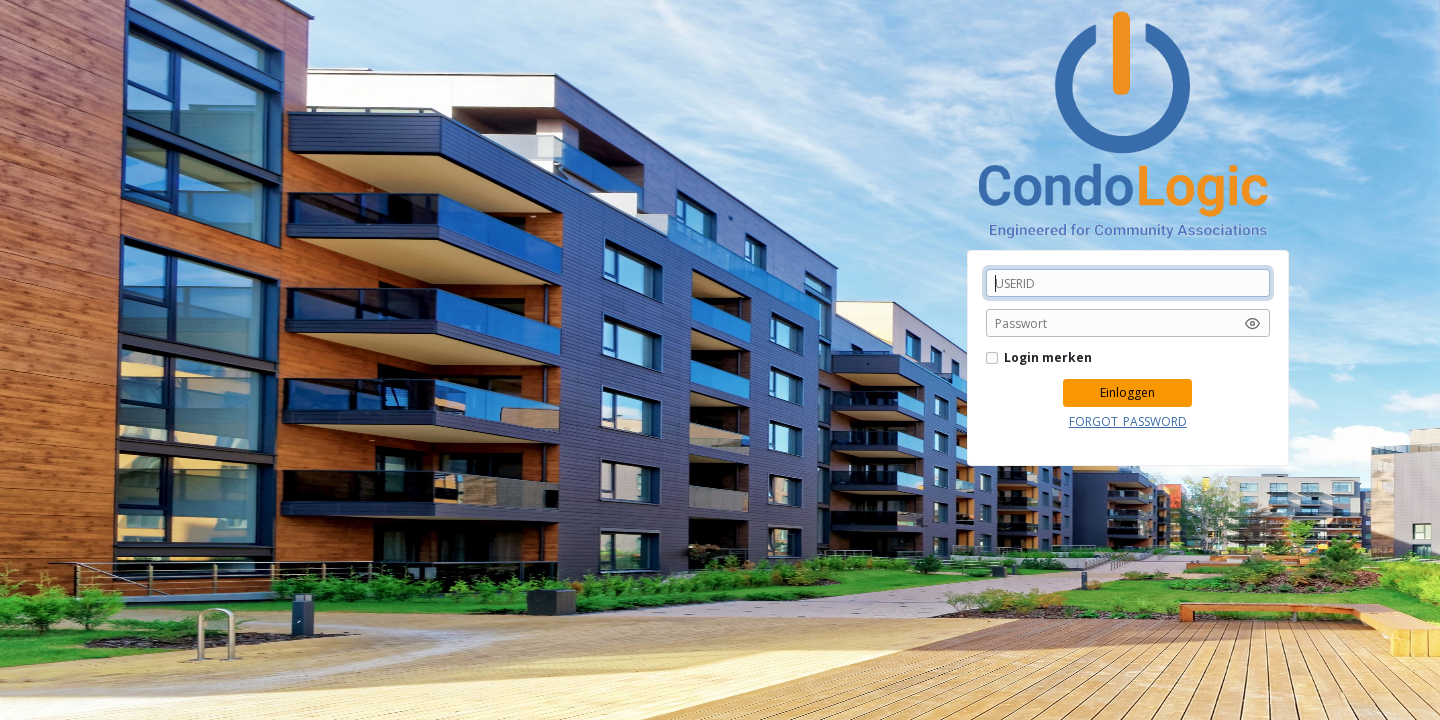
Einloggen (1127, 392)
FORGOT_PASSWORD (1128, 421)
